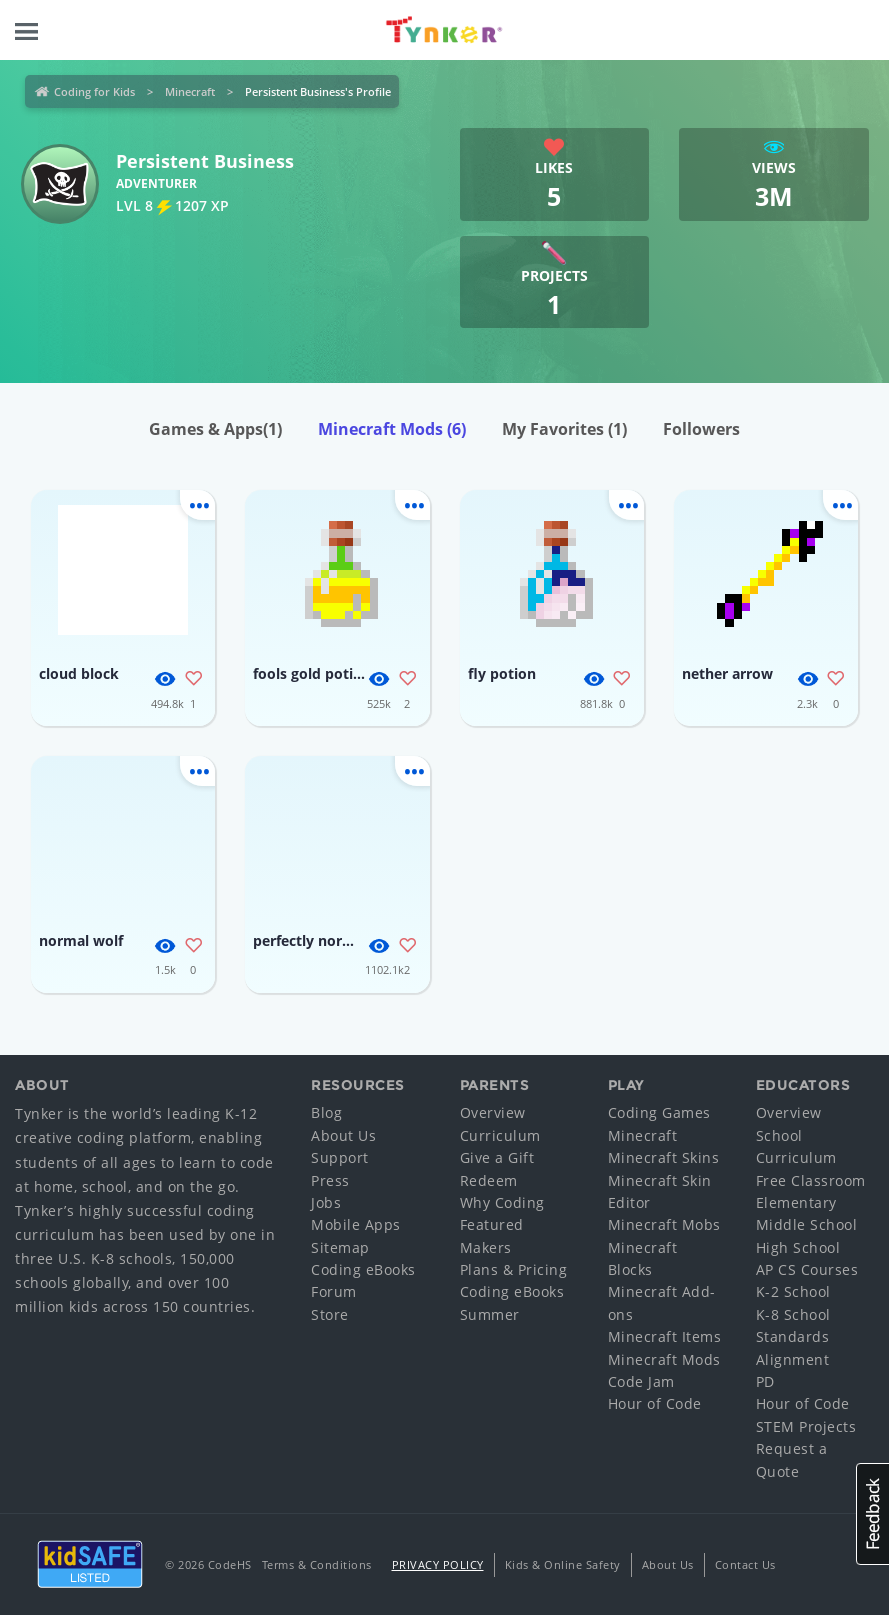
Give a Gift (497, 1157)
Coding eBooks (363, 1269)
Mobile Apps (356, 1224)
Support (340, 1157)
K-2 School (793, 1291)
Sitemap (340, 1247)
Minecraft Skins (664, 1157)
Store (330, 1314)
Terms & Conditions (317, 1564)
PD (765, 1381)
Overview (493, 1112)
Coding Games (659, 1112)
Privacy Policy (438, 1564)
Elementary (796, 1202)
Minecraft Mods (392, 429)
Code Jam (641, 1381)
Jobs (326, 1202)
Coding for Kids (94, 91)
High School (798, 1247)
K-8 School (793, 1314)
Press (330, 1180)
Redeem (489, 1180)
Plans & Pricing (514, 1269)
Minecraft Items (665, 1336)
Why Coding (502, 1202)
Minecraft (190, 91)
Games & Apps (215, 429)
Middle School (807, 1224)
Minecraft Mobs (664, 1224)
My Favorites (564, 429)
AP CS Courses (807, 1269)
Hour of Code (655, 1403)
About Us (343, 1135)
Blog (326, 1112)
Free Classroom (811, 1180)
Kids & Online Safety (563, 1564)
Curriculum (500, 1135)
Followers (701, 429)
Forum (334, 1291)
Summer (490, 1314)
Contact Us (745, 1564)
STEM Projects (806, 1426)
